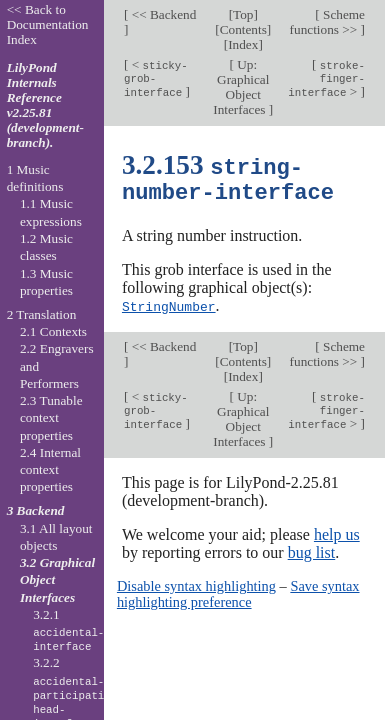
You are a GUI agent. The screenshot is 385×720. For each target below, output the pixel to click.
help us (337, 532)
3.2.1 (68, 631)
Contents (243, 29)
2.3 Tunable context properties (51, 418)
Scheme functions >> (327, 22)
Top (243, 14)
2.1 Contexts (53, 331)
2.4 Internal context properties (50, 470)
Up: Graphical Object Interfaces (241, 87)
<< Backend (162, 14)
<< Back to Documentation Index (48, 24)
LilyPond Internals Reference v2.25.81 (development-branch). (45, 105)
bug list (312, 550)
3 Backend (36, 510)
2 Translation (42, 314)
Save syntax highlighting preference (238, 592)
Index (243, 44)
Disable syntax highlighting (196, 584)
